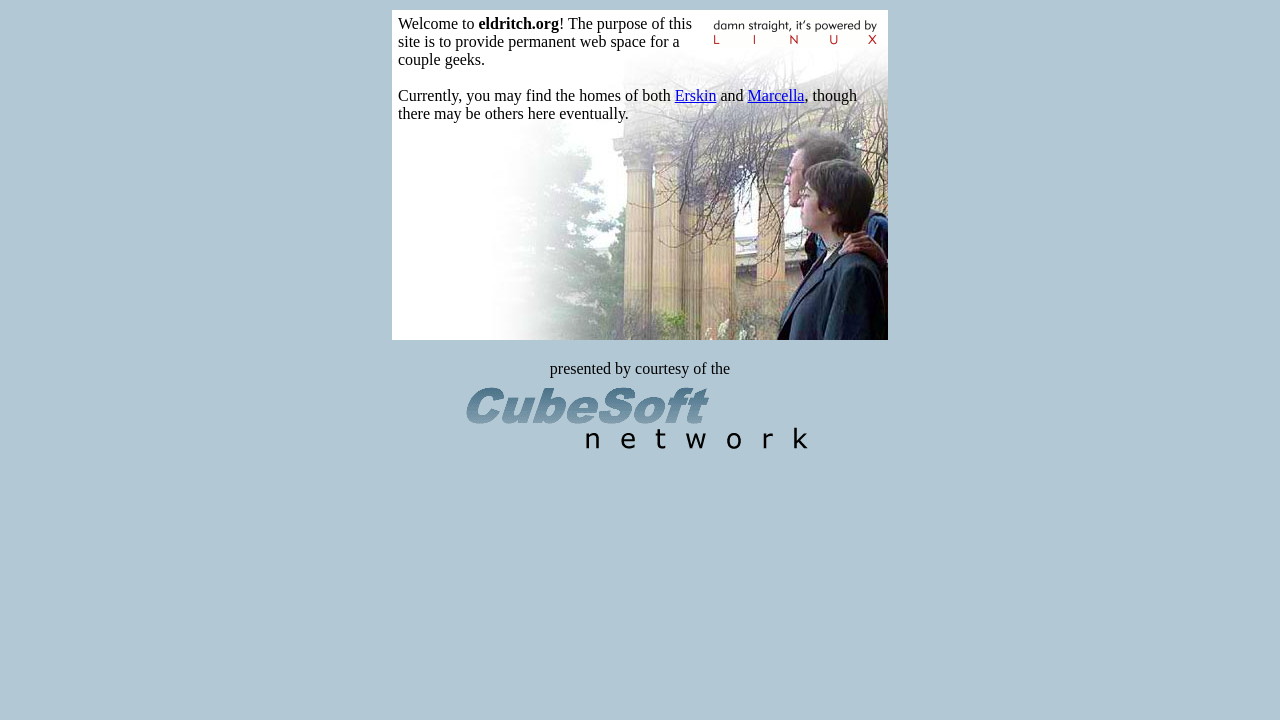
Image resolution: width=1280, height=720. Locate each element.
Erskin (696, 95)
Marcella (776, 95)
